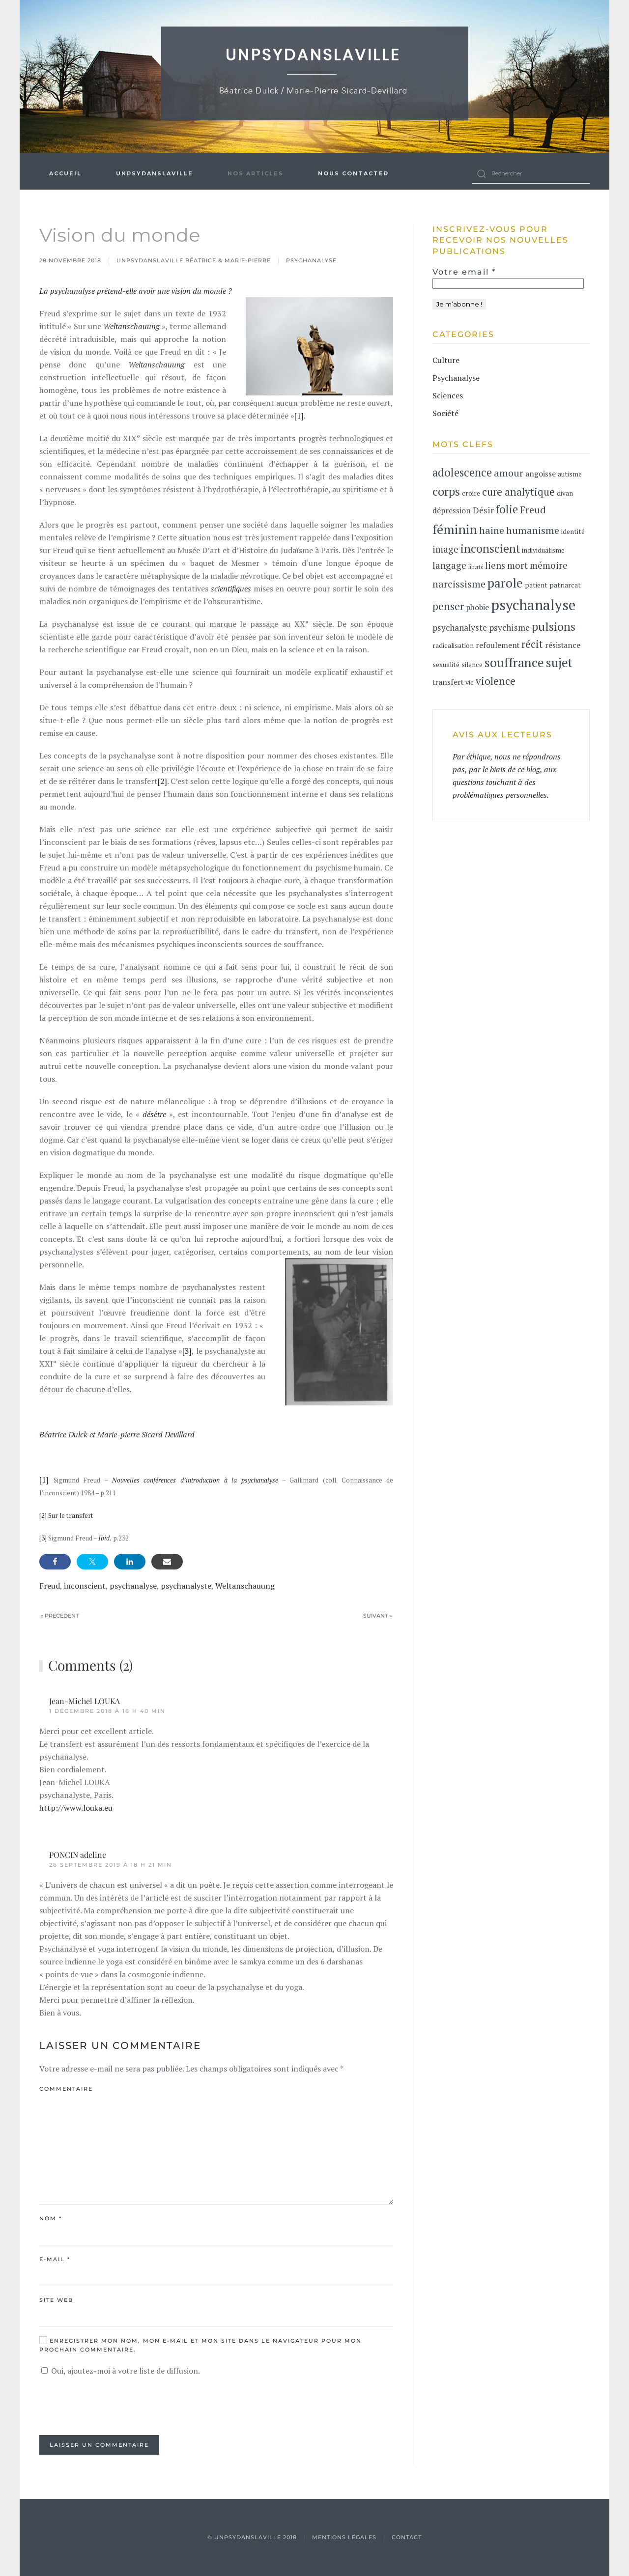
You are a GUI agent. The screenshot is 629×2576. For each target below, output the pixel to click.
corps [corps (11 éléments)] (446, 491)
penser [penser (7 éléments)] (448, 606)
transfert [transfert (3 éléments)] (447, 682)
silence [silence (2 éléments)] (472, 664)
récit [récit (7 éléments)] (532, 644)
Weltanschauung (245, 1585)
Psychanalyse (311, 260)
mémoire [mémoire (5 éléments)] (549, 565)
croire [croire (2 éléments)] (471, 493)
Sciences (447, 395)
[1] (299, 415)
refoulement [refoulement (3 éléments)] (497, 645)
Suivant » (377, 1615)
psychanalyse (133, 1585)
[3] (187, 1350)
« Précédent (59, 1615)
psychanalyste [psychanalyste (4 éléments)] (459, 627)
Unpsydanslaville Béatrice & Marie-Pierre (193, 260)
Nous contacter (353, 173)
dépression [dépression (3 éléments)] (451, 510)
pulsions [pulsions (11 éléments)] (553, 626)
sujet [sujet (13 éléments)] (559, 662)
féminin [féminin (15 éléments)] (454, 529)
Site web (56, 2299)
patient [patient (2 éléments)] (536, 585)
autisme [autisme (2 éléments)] (570, 474)
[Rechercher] (531, 174)
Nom (50, 2218)
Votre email (464, 272)
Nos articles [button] (256, 173)
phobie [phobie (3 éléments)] (477, 607)
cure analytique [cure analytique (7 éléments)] (518, 492)
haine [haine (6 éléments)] (491, 530)
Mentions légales (344, 2537)
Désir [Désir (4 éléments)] (483, 510)
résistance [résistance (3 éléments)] (562, 645)
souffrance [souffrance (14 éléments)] (514, 662)
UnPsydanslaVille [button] (154, 173)
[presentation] (114, 2406)
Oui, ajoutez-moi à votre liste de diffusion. (120, 2370)
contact (407, 2537)
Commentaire (66, 2088)
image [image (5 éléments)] (445, 549)
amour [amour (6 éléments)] (508, 472)
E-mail (54, 2259)
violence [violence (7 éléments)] (495, 681)
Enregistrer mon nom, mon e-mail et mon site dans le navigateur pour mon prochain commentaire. (200, 2345)
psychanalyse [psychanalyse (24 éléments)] (533, 604)
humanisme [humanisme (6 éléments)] (532, 530)
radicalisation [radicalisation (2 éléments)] (453, 645)
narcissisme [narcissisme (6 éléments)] (459, 583)
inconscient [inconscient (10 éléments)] (490, 548)
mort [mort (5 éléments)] (517, 565)
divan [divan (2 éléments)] (565, 493)
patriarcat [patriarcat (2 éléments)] (565, 585)
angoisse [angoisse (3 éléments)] (540, 474)
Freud (49, 1585)
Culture (445, 360)
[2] (162, 781)
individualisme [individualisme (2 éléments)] (543, 550)
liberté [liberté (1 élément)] (475, 566)
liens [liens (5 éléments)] (495, 565)
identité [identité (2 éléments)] (573, 531)
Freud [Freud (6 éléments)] (533, 509)
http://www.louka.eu (76, 1807)
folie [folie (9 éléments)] (507, 509)
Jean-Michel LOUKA (84, 1701)
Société (445, 413)
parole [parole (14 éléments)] (505, 582)
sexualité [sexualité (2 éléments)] (445, 664)
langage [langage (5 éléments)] (449, 565)
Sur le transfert (70, 1515)
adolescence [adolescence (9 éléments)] (462, 472)
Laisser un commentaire (99, 2444)
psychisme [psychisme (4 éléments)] (509, 627)
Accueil (65, 173)
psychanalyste (186, 1585)
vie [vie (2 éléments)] (469, 682)
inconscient (85, 1585)
